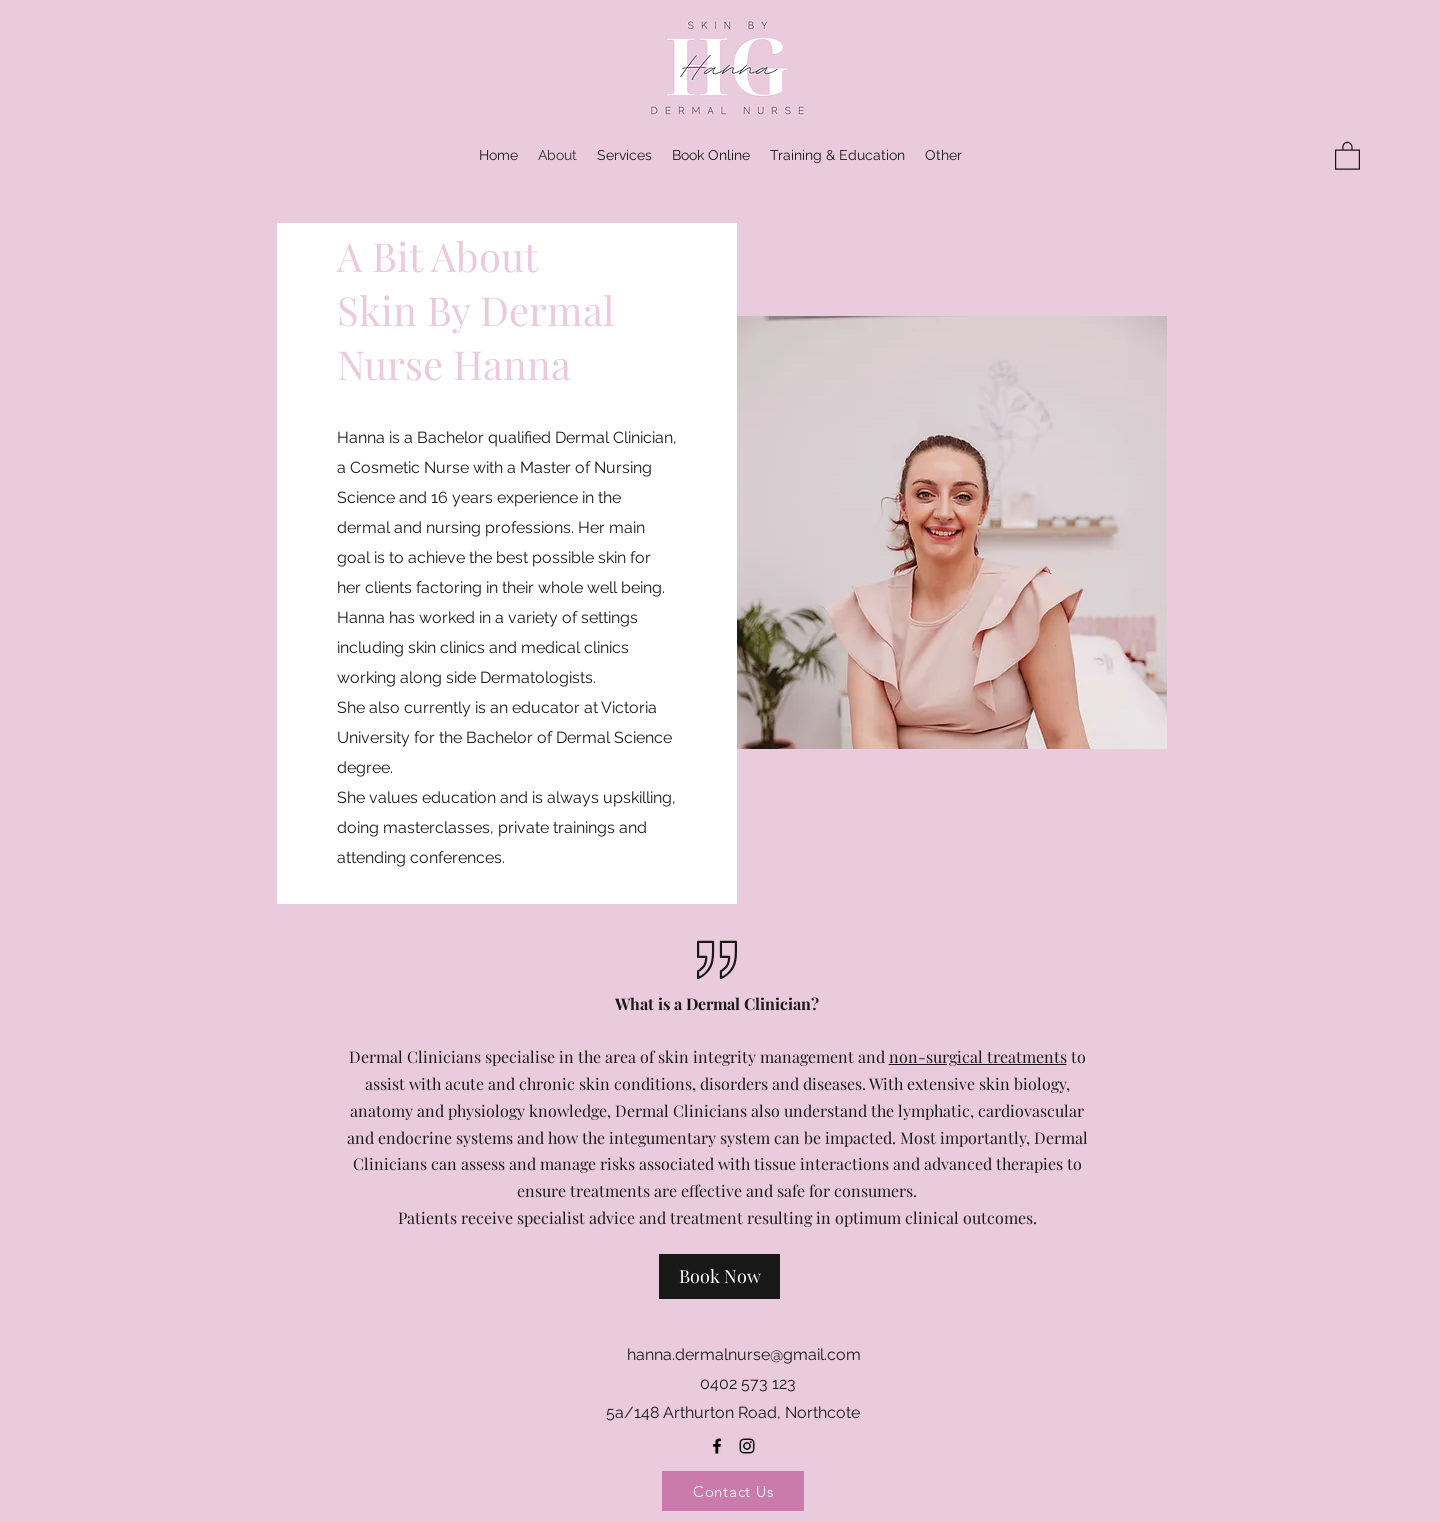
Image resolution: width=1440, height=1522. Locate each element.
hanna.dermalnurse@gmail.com (744, 1354)
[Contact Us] (733, 1491)
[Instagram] (747, 1446)
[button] (943, 155)
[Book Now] (719, 1276)
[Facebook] (717, 1446)
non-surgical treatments (978, 1056)
